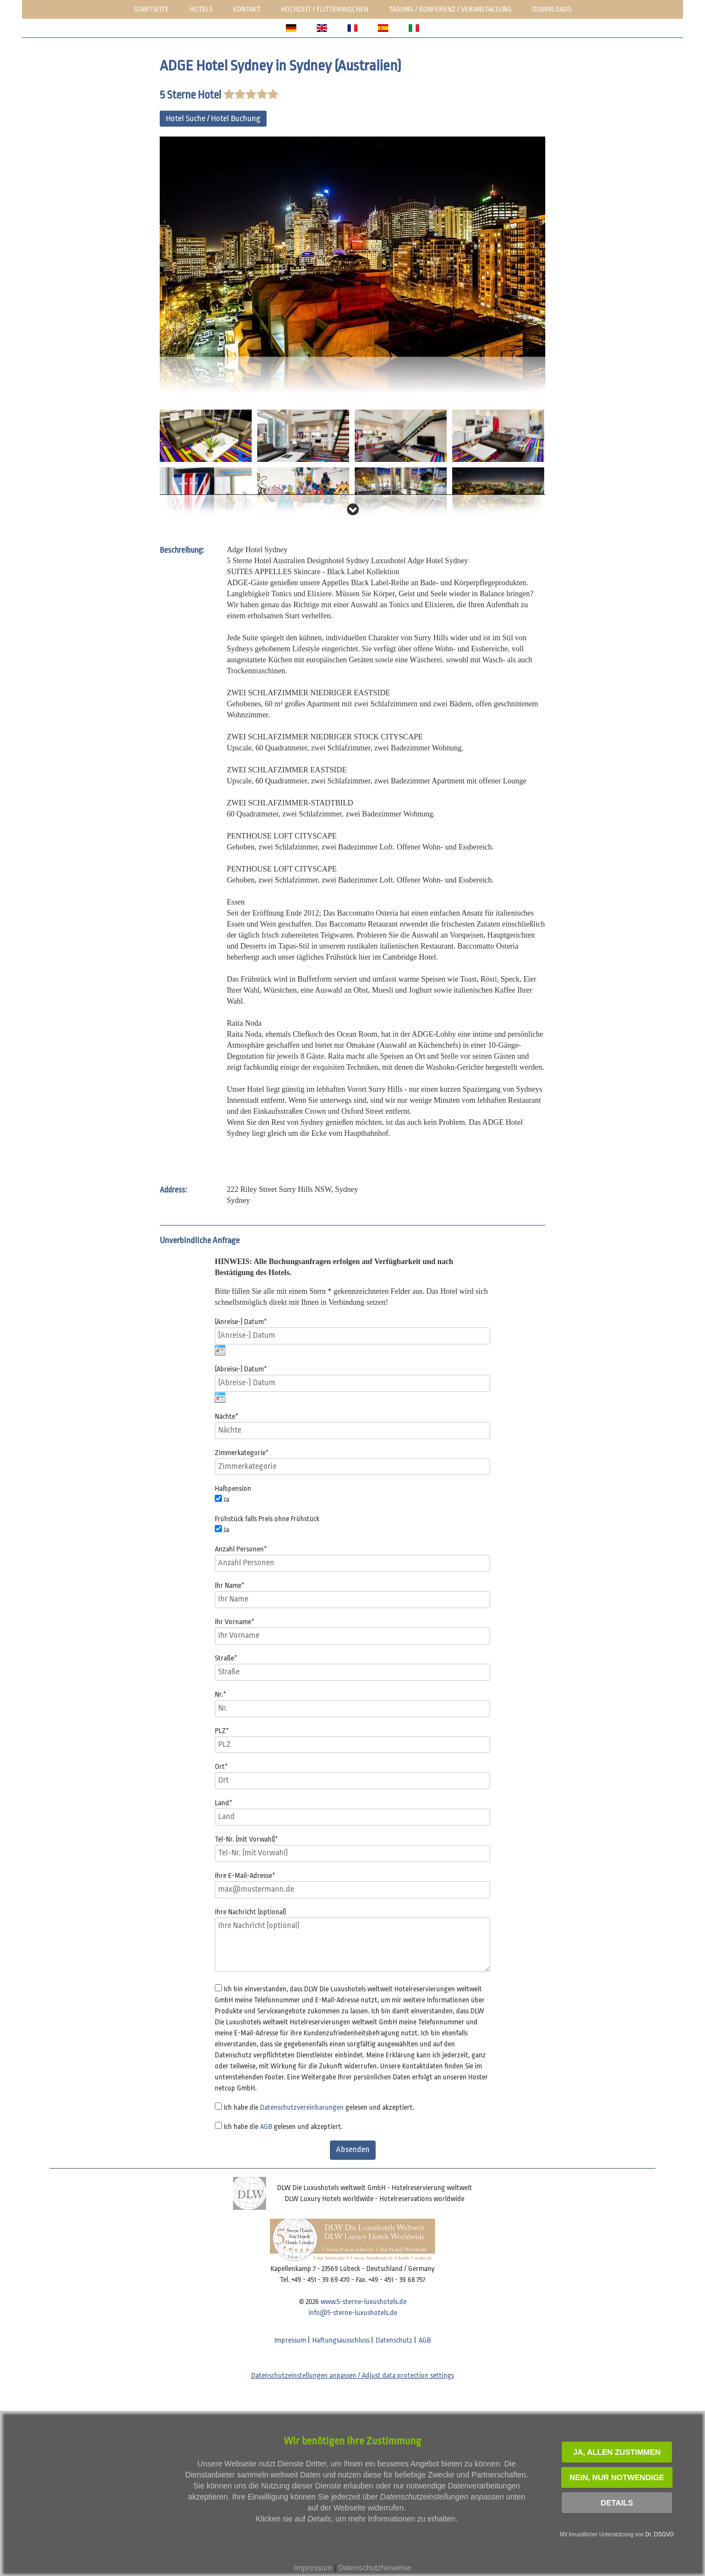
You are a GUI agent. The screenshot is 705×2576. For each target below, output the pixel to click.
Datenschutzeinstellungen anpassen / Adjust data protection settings (352, 2375)
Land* (223, 1803)
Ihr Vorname (234, 1622)
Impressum (290, 2340)
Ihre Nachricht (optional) (250, 1912)
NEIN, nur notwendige (617, 2477)
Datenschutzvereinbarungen (302, 2107)
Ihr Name (230, 1585)
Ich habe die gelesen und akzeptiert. (319, 2107)
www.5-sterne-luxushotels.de (363, 2301)
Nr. (220, 1694)
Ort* (221, 1766)
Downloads (551, 9)
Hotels (201, 9)
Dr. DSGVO (660, 2534)
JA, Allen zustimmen (617, 2452)
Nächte (226, 1416)
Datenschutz (394, 2340)
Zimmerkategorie (242, 1452)
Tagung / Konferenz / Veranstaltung (450, 9)
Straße (226, 1658)
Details (617, 2502)
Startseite (151, 9)
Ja (226, 1499)
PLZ (222, 1731)
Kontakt (247, 9)
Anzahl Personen (241, 1549)
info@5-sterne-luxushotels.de (352, 2312)
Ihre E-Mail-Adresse (245, 1875)
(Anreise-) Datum (241, 1321)
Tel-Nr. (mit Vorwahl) (246, 1839)
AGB (266, 2126)
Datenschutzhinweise (374, 2567)
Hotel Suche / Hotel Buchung (213, 118)
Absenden (353, 2149)
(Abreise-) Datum (241, 1369)
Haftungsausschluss (341, 2340)
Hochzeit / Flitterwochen (324, 9)
